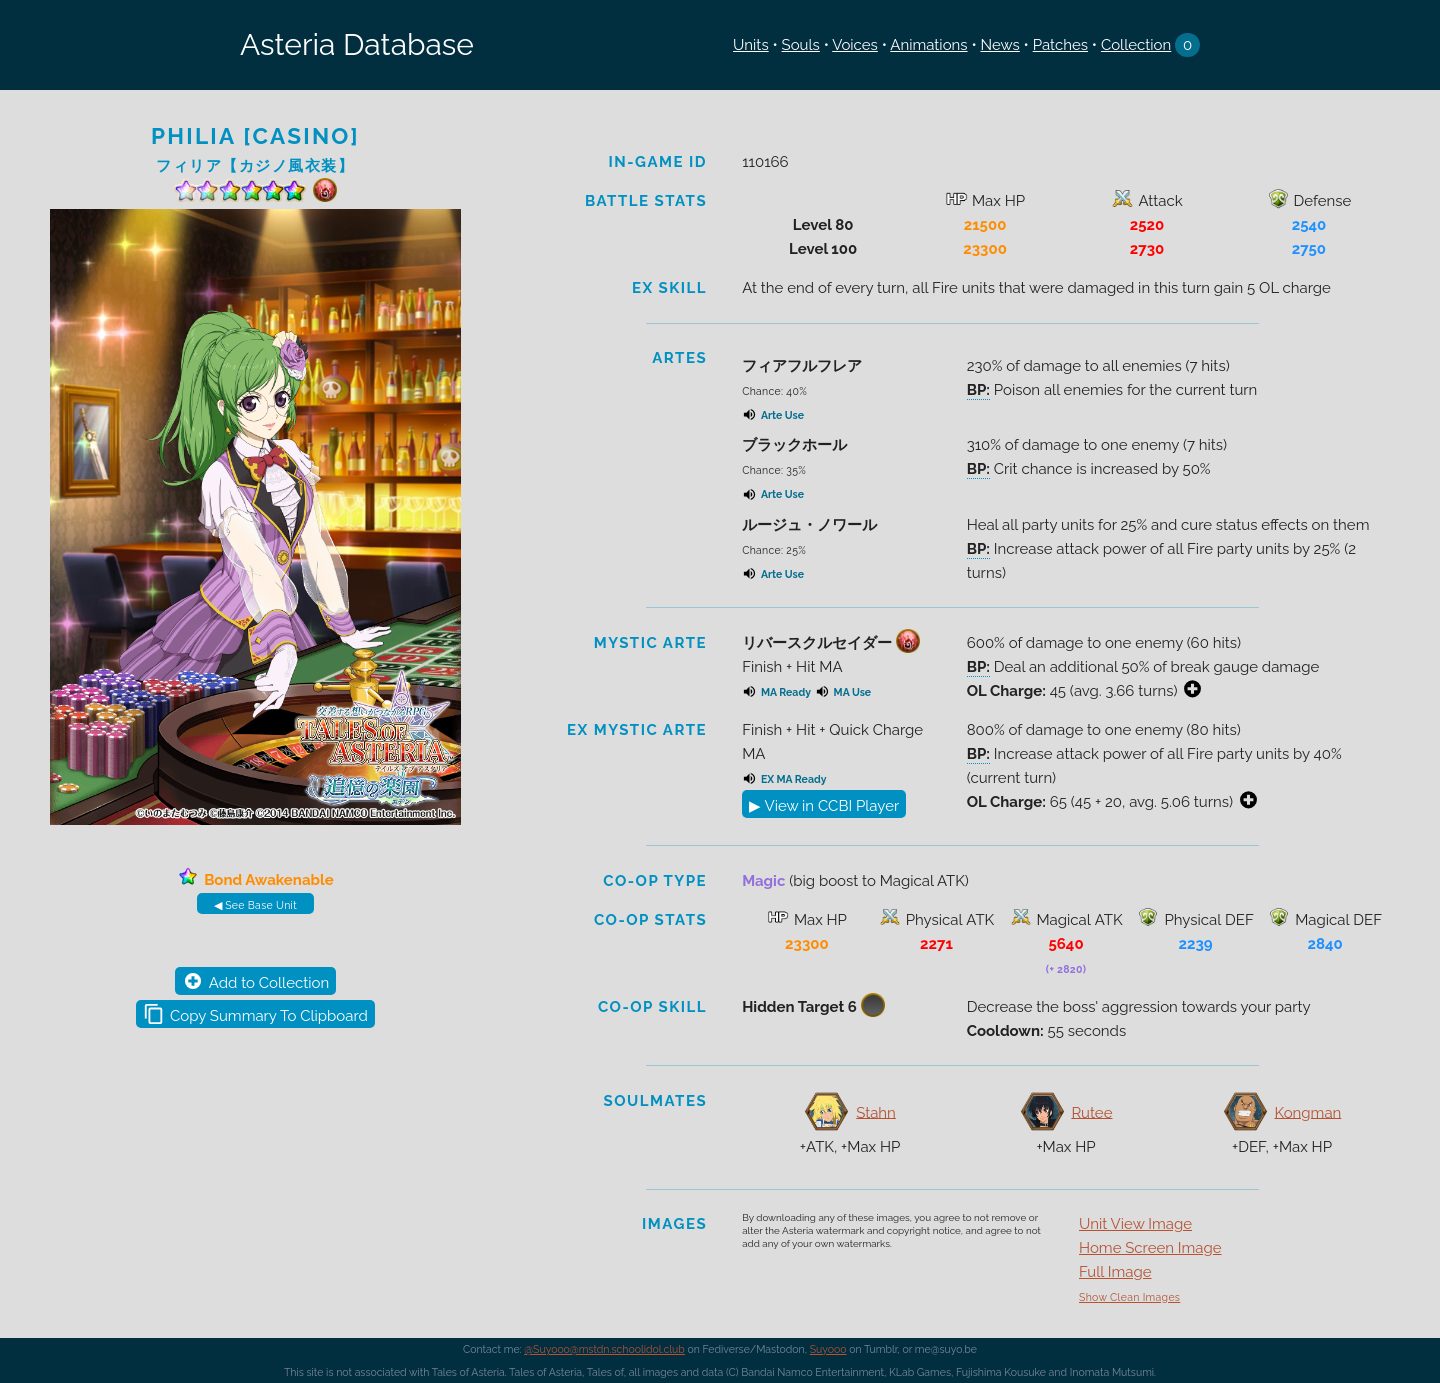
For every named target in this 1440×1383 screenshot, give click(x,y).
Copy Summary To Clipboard (269, 1016)
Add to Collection (269, 983)
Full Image (1115, 1272)
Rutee (1091, 1112)
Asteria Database (357, 44)
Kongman (1307, 1112)
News (999, 45)
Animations (928, 45)
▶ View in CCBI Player (824, 806)
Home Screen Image (1150, 1248)
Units (751, 45)
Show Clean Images (1129, 1297)
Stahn (876, 1112)
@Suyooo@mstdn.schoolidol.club (604, 1349)
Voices (855, 45)
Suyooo (828, 1349)
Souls (801, 45)
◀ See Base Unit (255, 905)
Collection (1136, 45)
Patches (1060, 45)
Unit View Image (1135, 1224)
